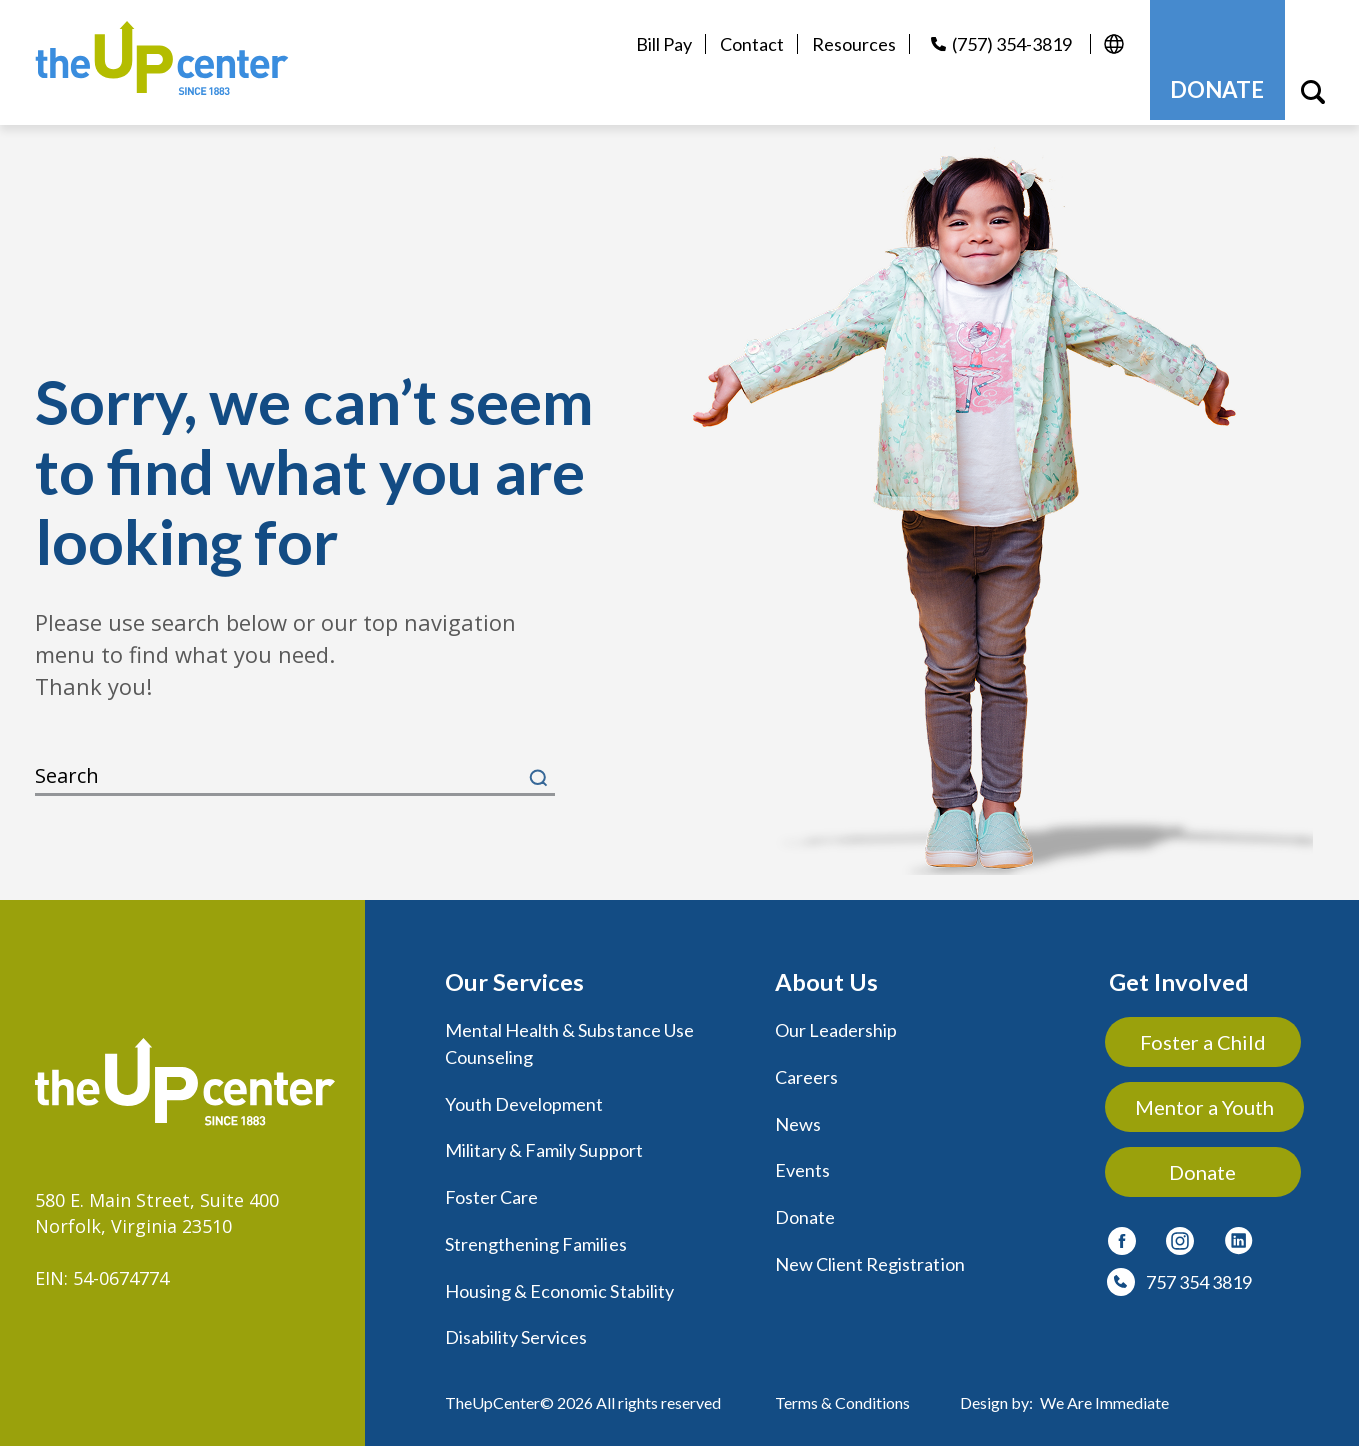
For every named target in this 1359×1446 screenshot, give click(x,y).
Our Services (514, 976)
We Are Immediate (1104, 1391)
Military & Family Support (544, 1143)
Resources (850, 44)
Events (802, 1163)
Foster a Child (1205, 1037)
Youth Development (524, 1097)
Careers (806, 1071)
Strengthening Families (536, 1235)
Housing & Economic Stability (559, 1281)
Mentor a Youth (1205, 1102)
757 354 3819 (1199, 1277)
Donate (805, 1209)
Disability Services (516, 1327)
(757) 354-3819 (1008, 44)
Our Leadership (836, 1025)
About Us (826, 976)
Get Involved (1179, 976)
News (798, 1117)
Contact (748, 44)
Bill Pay (660, 44)
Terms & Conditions (842, 1391)
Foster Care (492, 1189)
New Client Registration (870, 1255)
